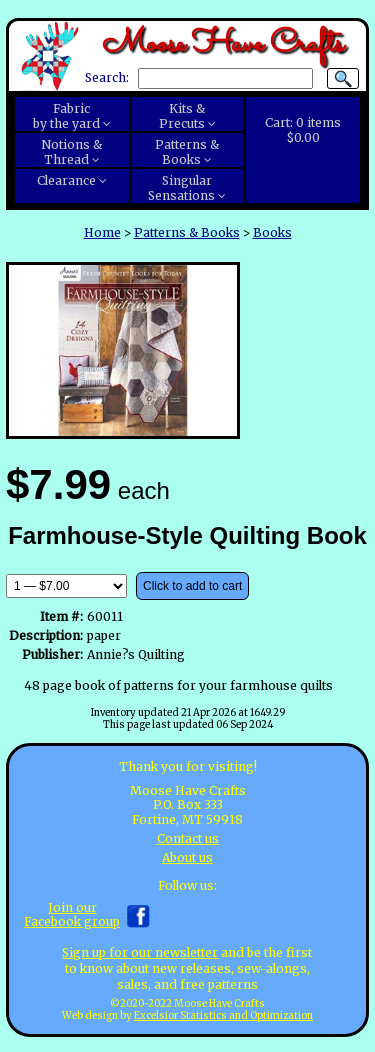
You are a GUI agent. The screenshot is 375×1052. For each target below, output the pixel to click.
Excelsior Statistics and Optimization (223, 1016)
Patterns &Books (187, 152)
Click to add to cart (192, 586)
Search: (107, 78)
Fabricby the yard (66, 116)
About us (187, 857)
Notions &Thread (71, 152)
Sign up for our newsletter (140, 952)
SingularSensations (181, 188)
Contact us (188, 838)
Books (272, 232)
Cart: (303, 130)
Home (102, 232)
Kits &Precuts (182, 116)
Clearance (66, 180)
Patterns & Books (187, 232)
